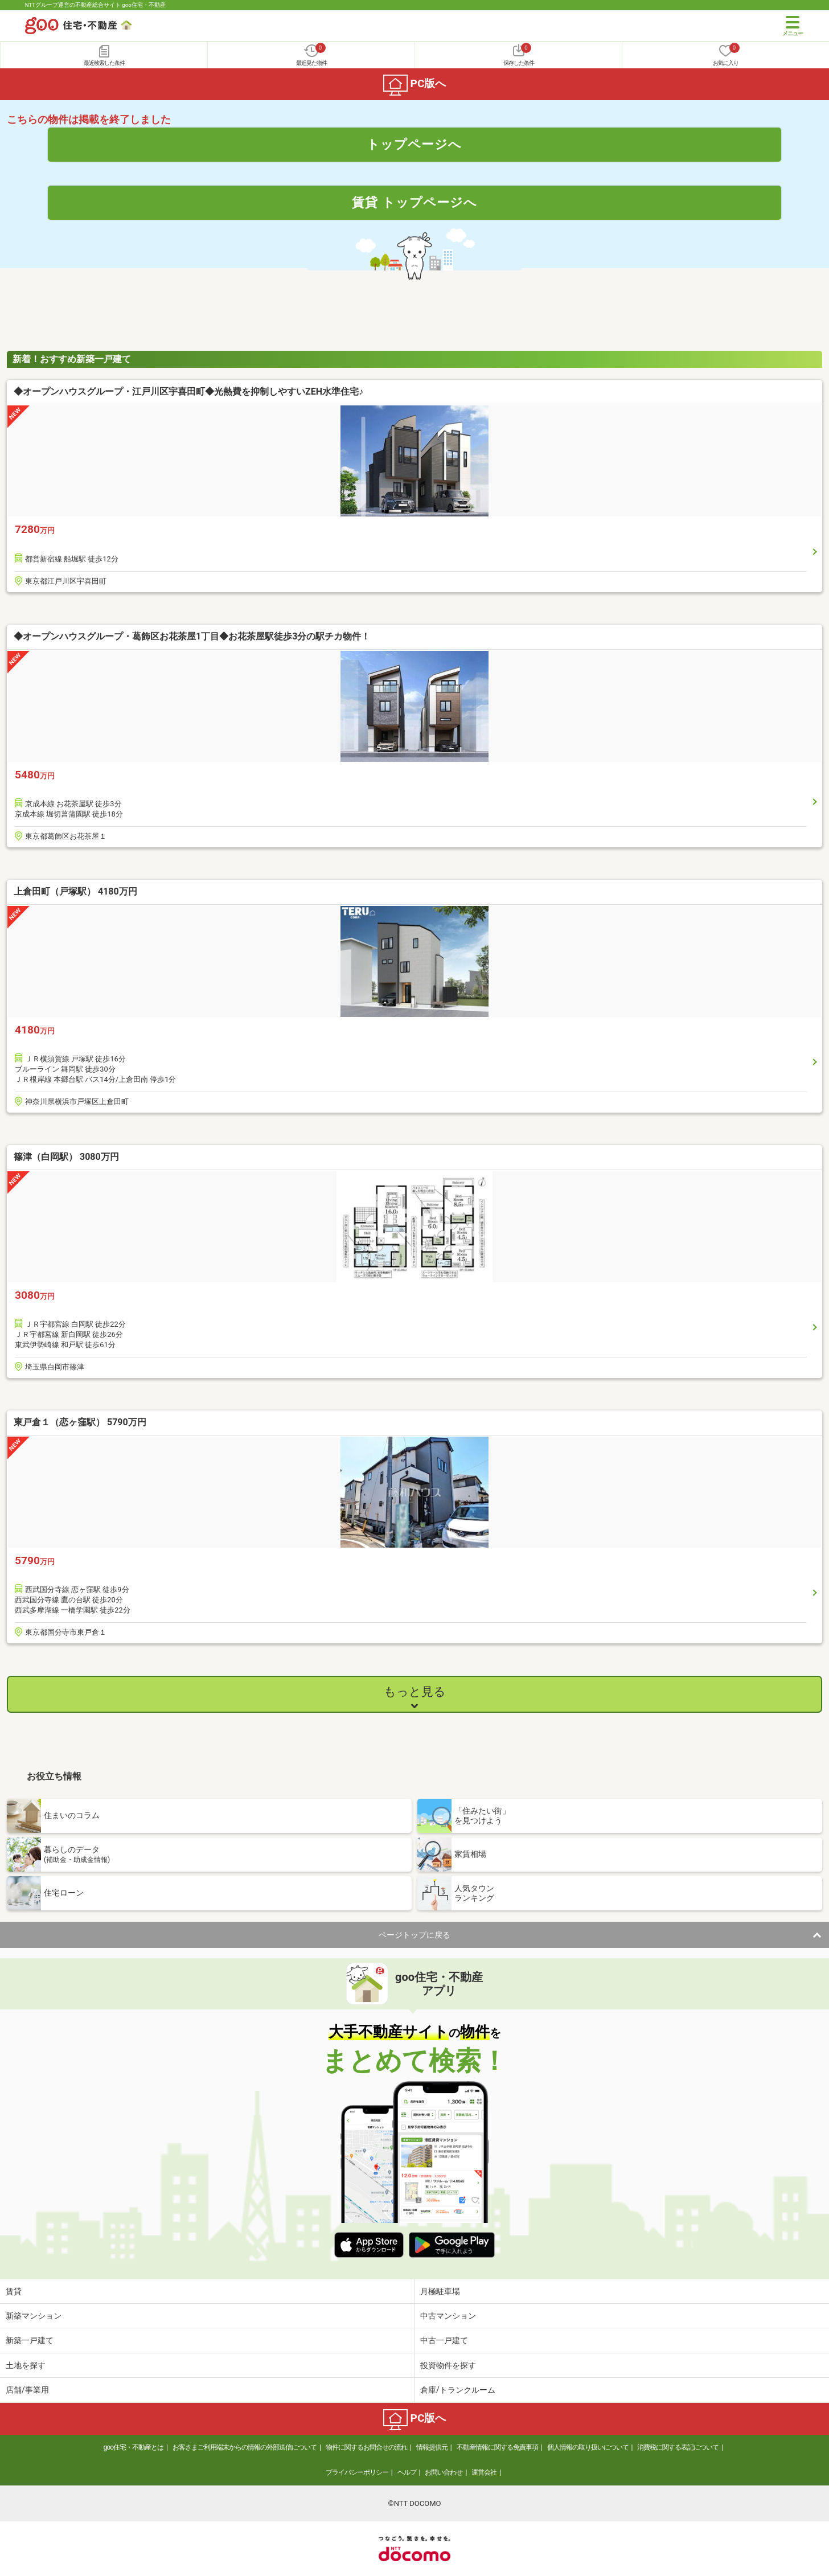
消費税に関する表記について (678, 2447)
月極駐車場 (440, 2291)
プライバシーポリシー (357, 2472)
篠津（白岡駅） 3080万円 (66, 1156)
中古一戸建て (444, 2340)
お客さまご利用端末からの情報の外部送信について (245, 2447)
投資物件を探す (448, 2365)
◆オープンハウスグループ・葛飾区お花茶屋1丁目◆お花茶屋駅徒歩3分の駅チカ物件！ (192, 636)
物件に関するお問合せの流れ (366, 2447)
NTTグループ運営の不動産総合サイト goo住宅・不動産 (95, 5)
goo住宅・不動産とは (133, 2447)
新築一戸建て (30, 2340)
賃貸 (14, 2291)
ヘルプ (406, 2472)
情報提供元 (432, 2447)
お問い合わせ (443, 2472)
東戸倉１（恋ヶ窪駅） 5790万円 (80, 1422)
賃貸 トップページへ (414, 202)
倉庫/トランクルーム (457, 2389)
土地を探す (26, 2365)
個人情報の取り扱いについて (588, 2447)
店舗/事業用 (27, 2389)
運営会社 (483, 2472)
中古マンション (448, 2315)
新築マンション (33, 2315)
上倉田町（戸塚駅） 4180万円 (75, 891)
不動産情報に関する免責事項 (497, 2447)
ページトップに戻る (414, 1934)
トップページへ (414, 144)
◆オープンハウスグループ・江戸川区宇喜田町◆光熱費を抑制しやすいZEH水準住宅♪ (188, 391)
